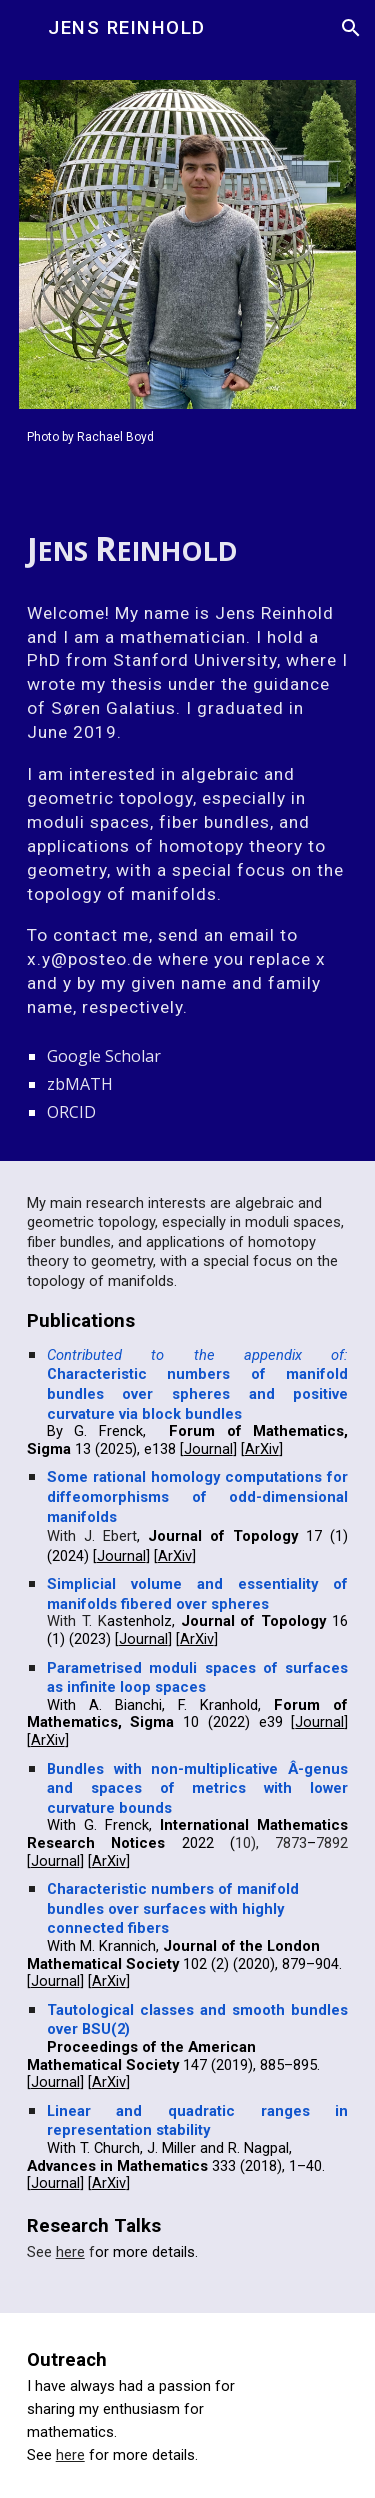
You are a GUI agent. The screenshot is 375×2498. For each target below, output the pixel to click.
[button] (24, 27)
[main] (188, 435)
